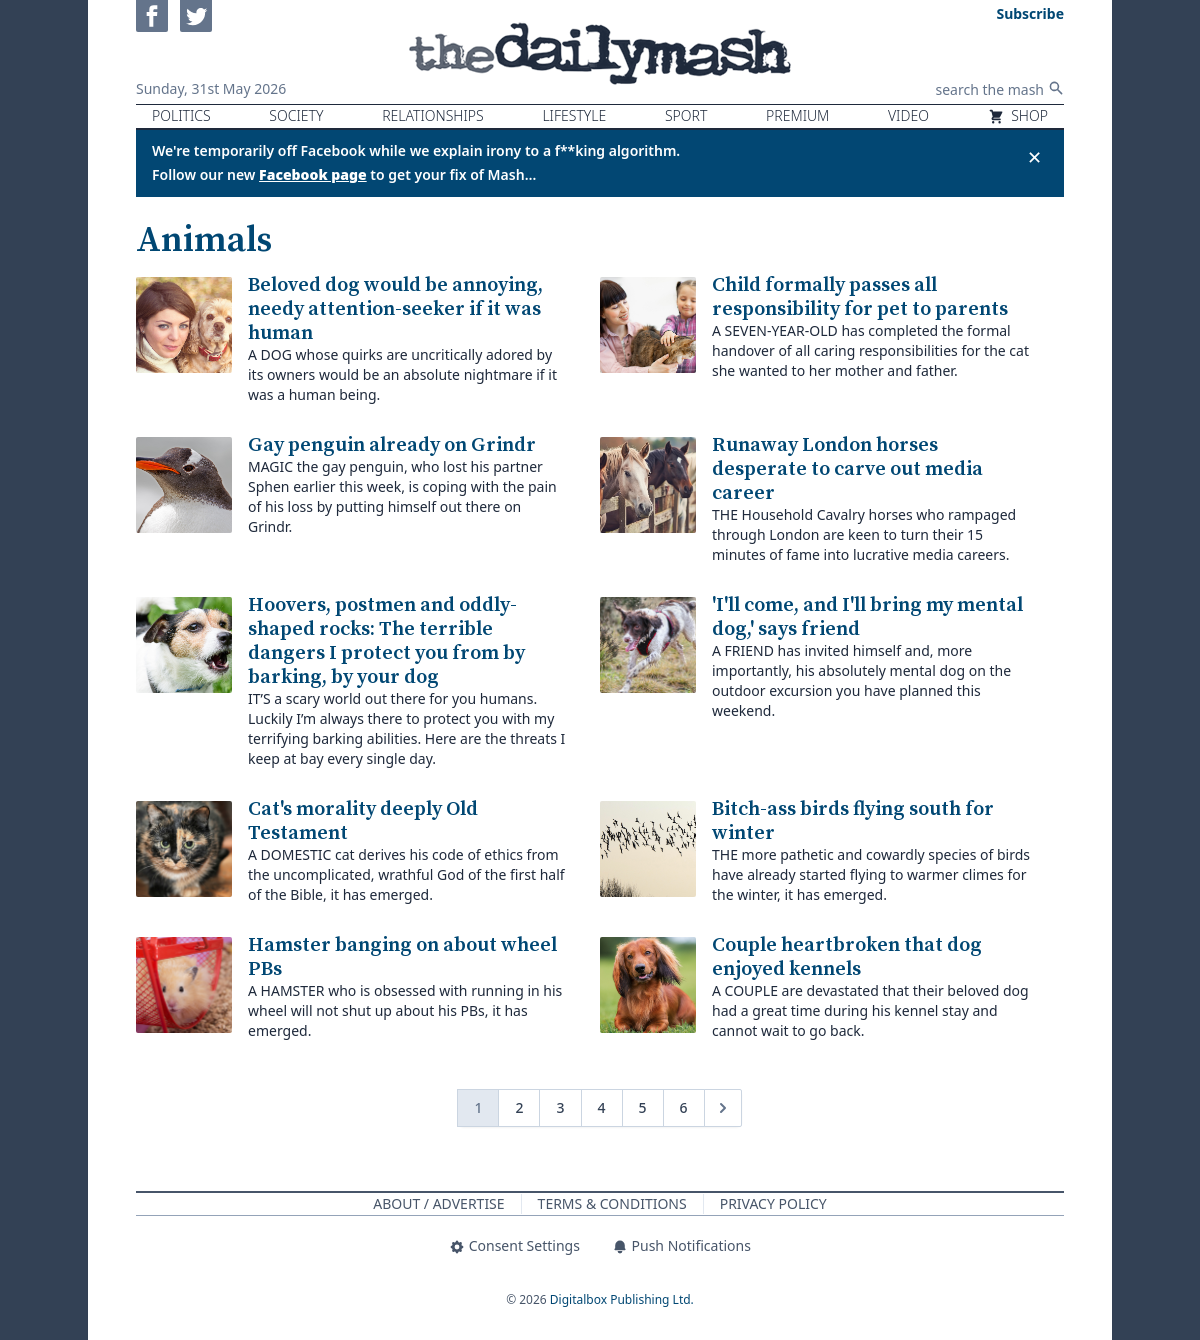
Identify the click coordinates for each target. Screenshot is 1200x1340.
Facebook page (313, 174)
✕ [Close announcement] (1034, 157)
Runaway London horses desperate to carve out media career (847, 469)
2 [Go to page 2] (519, 1107)
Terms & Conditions (612, 1203)
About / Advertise (438, 1203)
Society (296, 115)
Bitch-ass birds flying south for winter (853, 821)
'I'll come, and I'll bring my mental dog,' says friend (867, 617)
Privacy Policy (773, 1203)
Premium (797, 115)
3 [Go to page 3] (560, 1107)
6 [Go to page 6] (684, 1107)
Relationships (433, 115)
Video (908, 115)
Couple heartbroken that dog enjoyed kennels (847, 957)
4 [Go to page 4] (602, 1107)
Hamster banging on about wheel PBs (402, 957)
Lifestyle (574, 115)
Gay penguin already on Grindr (392, 445)
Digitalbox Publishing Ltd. (622, 1299)
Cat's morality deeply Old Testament (363, 821)
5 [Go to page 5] (643, 1107)
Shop (1018, 115)
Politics (181, 115)
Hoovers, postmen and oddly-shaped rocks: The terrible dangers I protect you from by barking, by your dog (386, 641)
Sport (686, 115)
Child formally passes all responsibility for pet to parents (860, 297)
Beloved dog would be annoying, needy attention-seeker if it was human (395, 309)
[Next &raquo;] (723, 1108)
